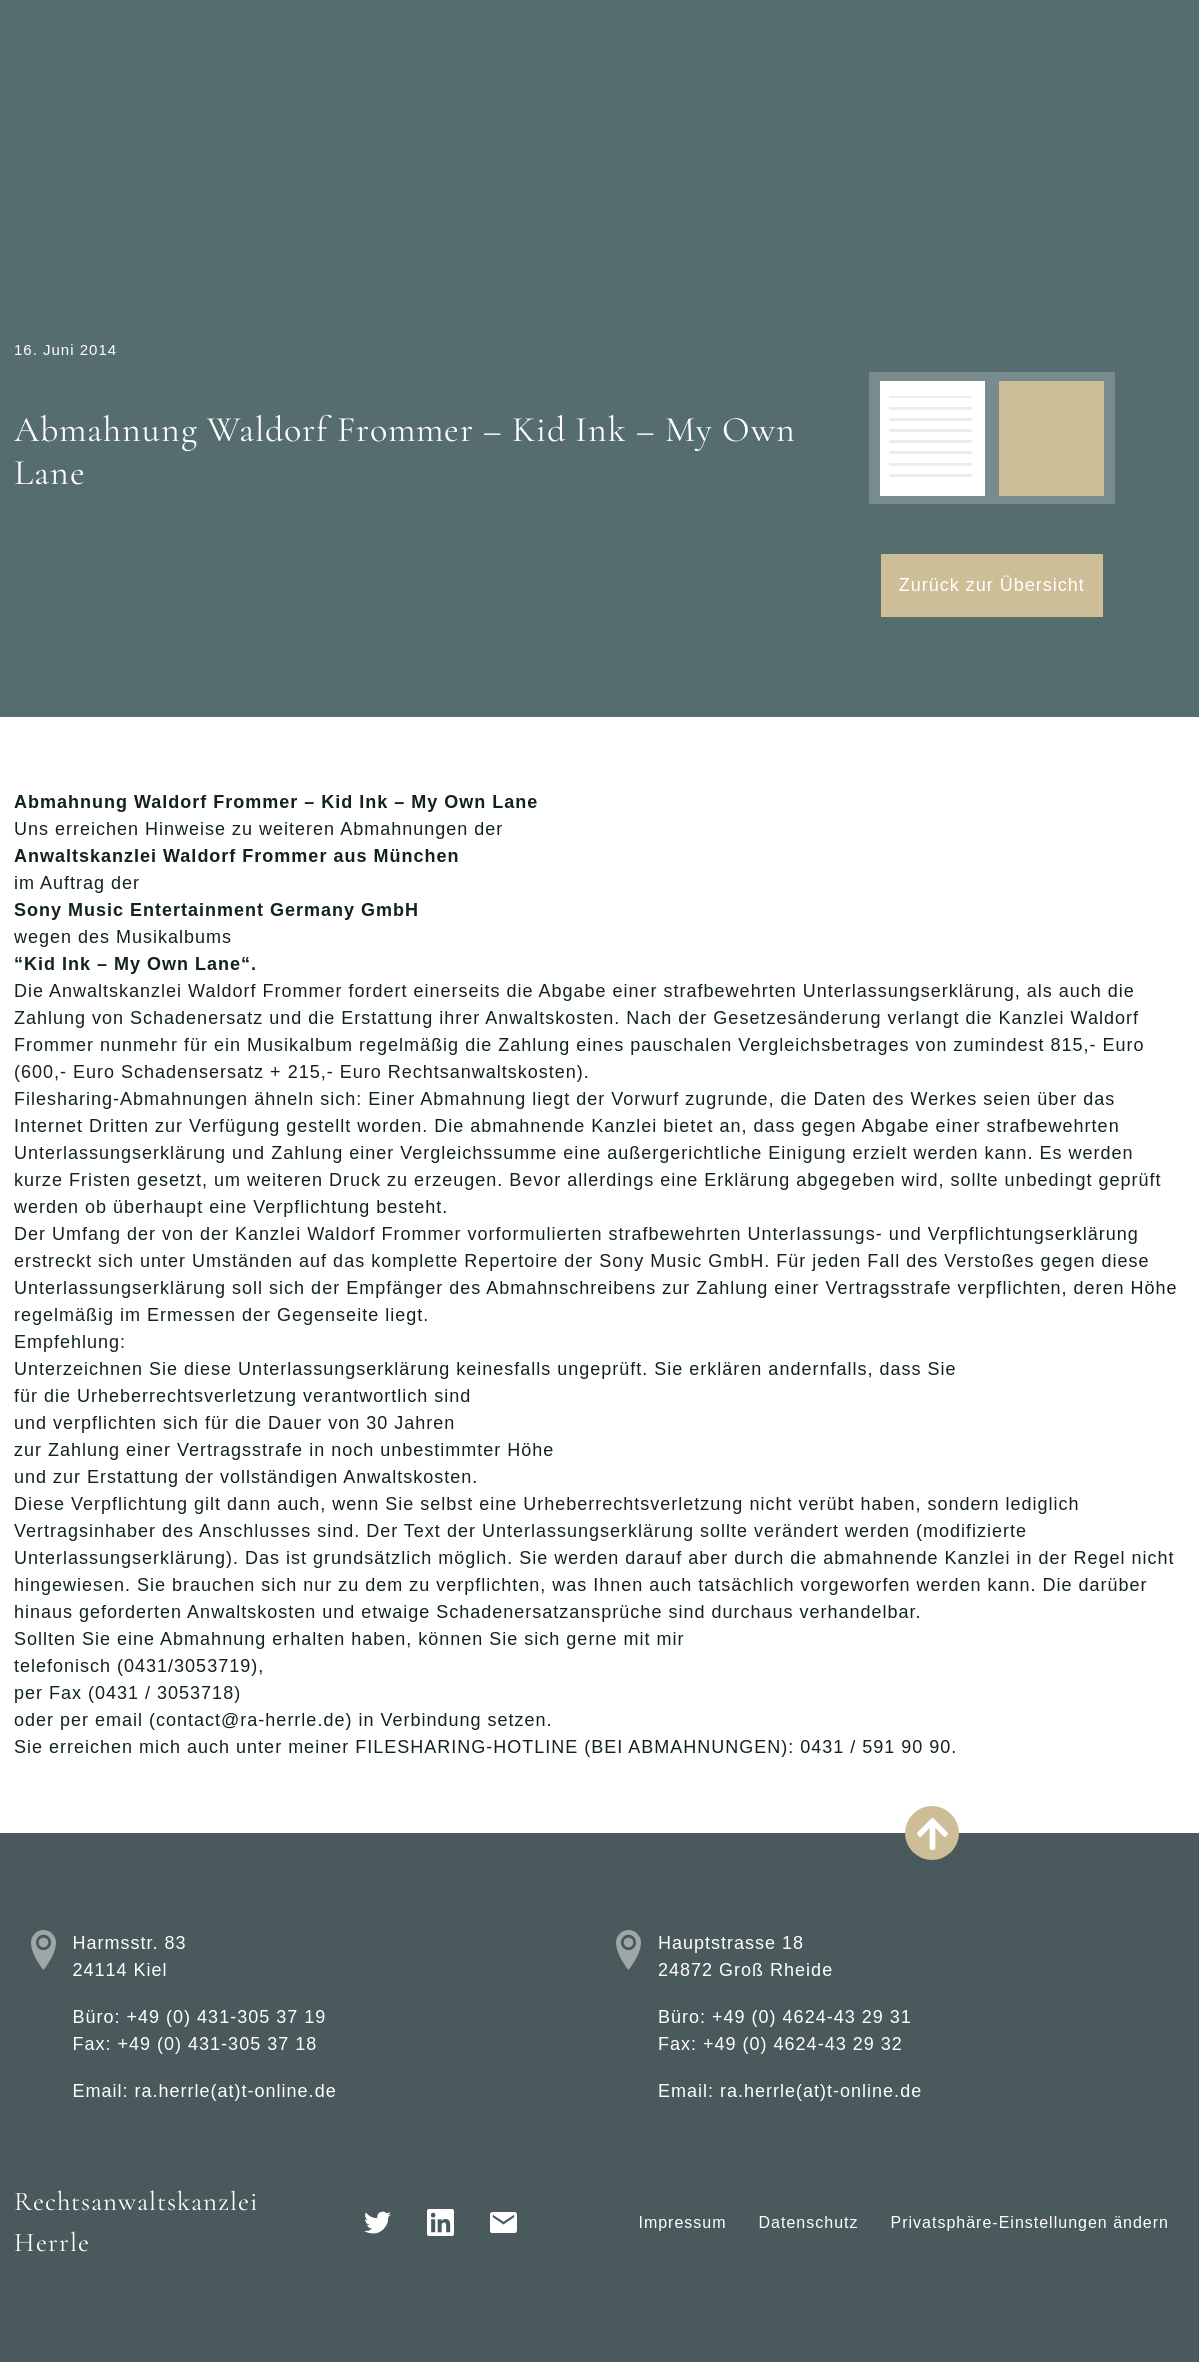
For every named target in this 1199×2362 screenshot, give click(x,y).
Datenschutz (809, 2222)
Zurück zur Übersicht (992, 585)
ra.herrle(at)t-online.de (236, 2091)
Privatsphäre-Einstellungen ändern (1030, 2222)
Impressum (682, 2222)
